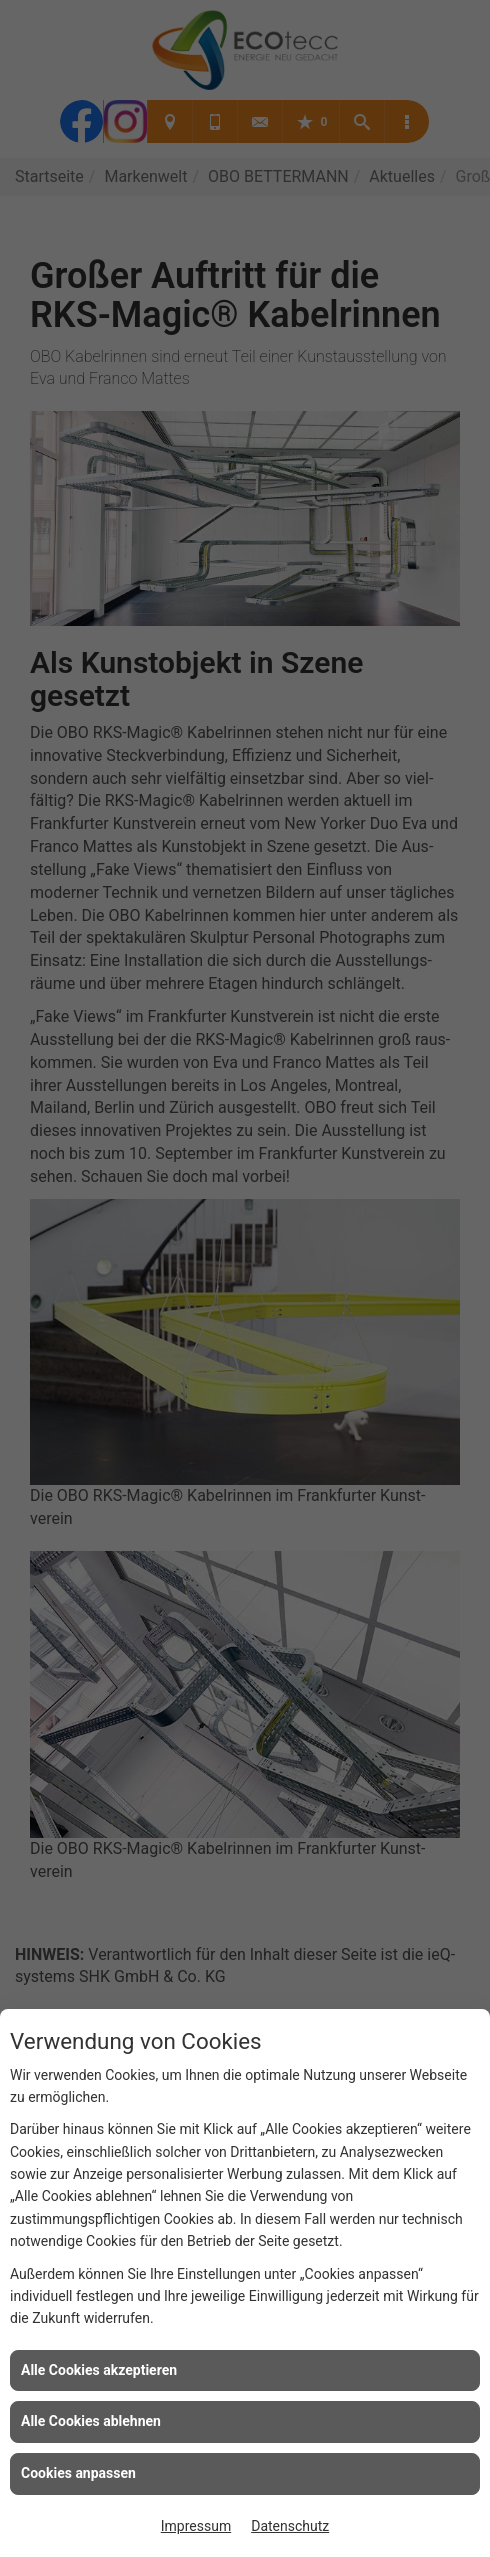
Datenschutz (290, 2526)
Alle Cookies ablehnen (91, 2421)
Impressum (196, 2526)
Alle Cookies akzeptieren (99, 2370)
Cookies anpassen (78, 2473)
